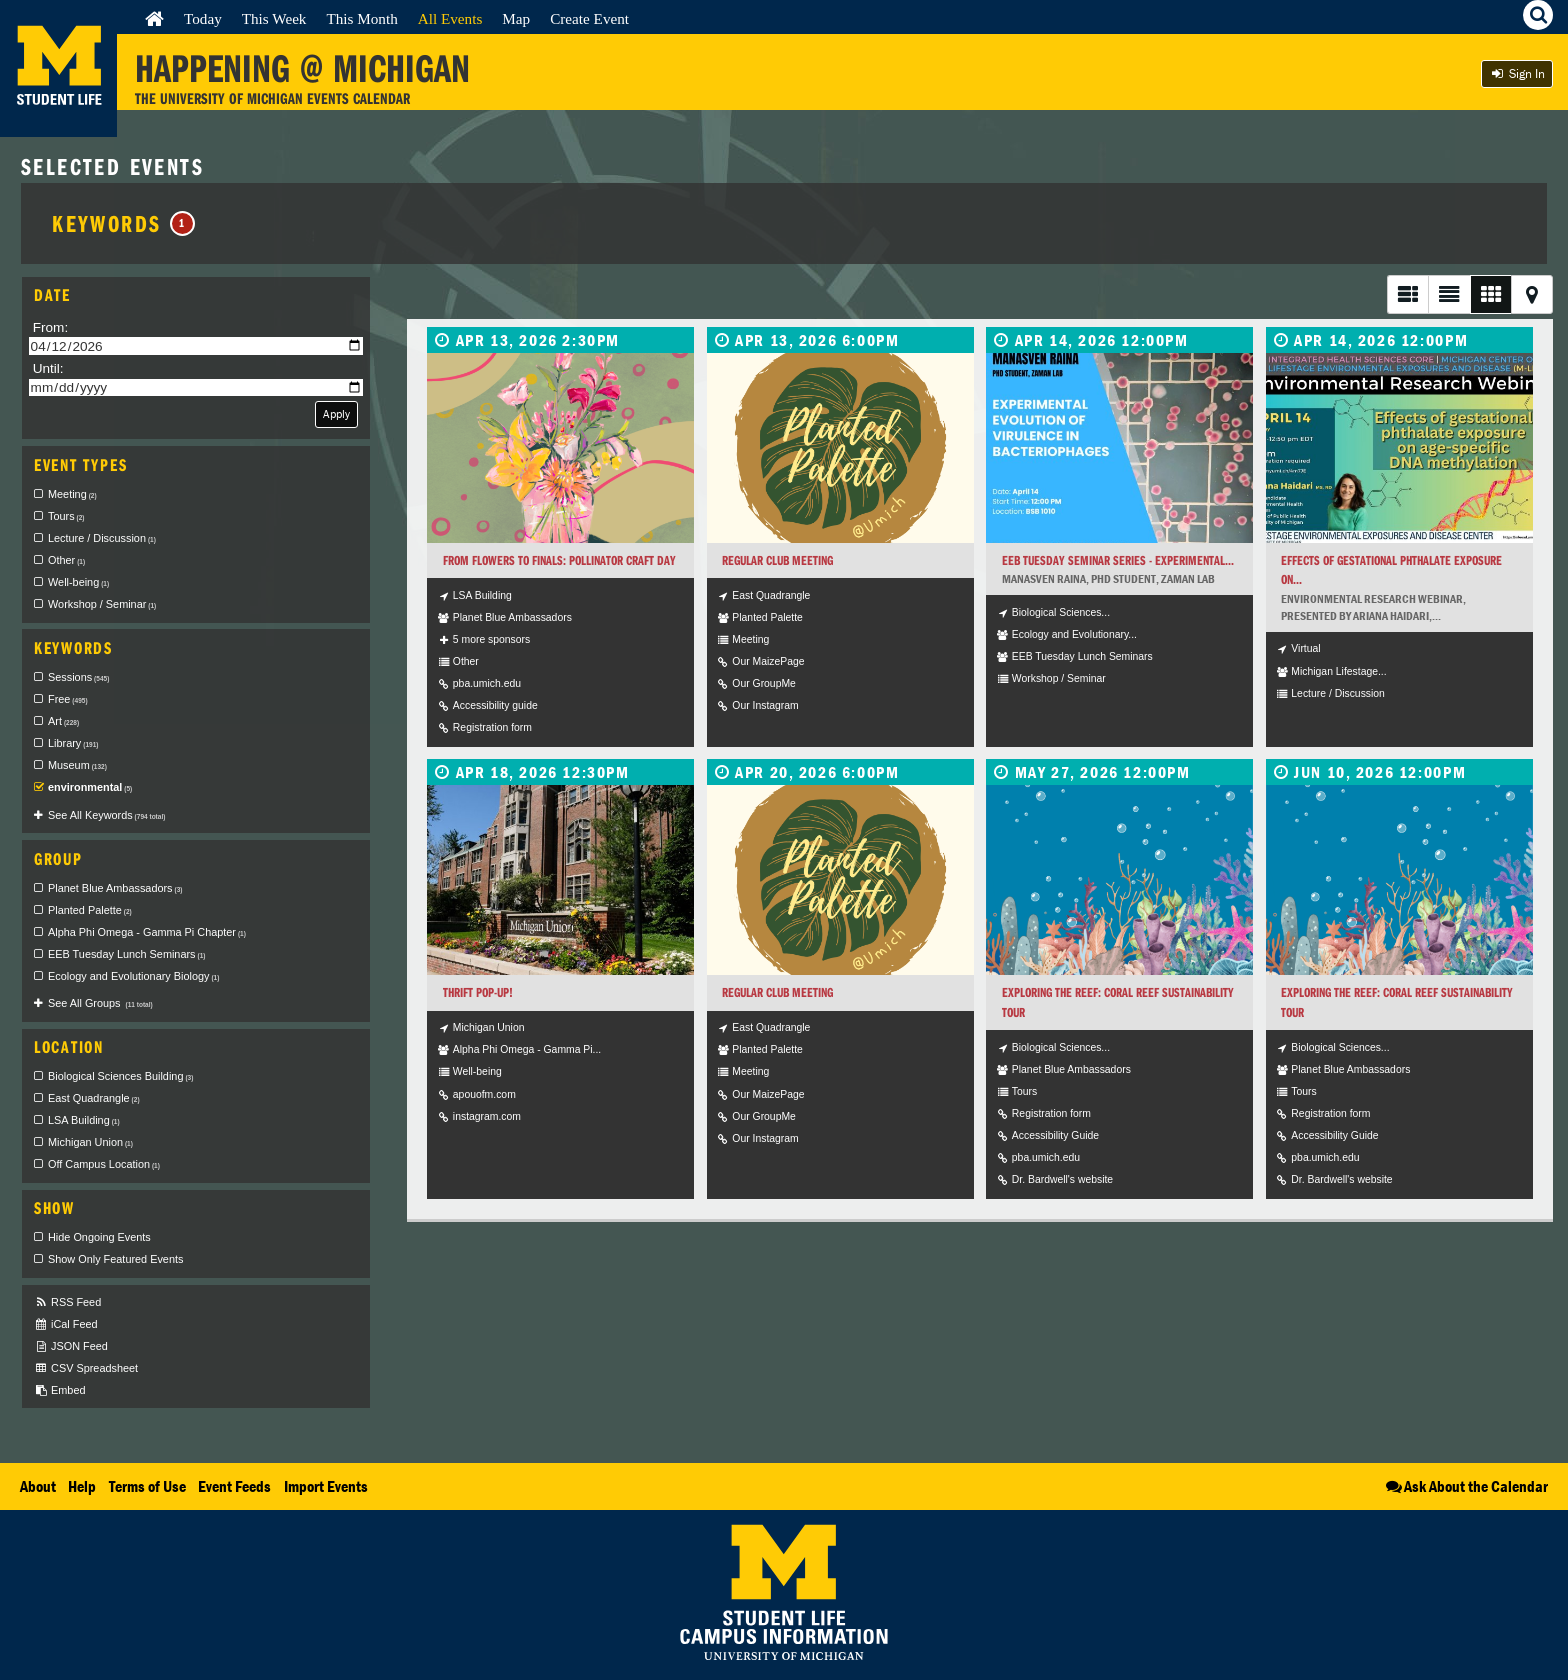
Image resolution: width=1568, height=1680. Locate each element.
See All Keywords (106, 815)
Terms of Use (147, 1486)
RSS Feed (67, 1302)
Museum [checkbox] (77, 765)
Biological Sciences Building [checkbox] (120, 1076)
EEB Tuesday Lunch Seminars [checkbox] (126, 954)
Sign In (1517, 73)
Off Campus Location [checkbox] (104, 1164)
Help (82, 1486)
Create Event (589, 18)
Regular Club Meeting (777, 560)
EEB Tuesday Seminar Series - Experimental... (1118, 560)
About (38, 1486)
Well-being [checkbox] (78, 582)
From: (51, 327)
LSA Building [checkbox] (84, 1120)
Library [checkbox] (73, 743)
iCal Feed (66, 1324)
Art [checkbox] (63, 721)
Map (516, 18)
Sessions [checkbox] (78, 677)
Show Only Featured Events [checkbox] (115, 1259)
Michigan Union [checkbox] (90, 1142)
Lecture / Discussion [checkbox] (102, 538)
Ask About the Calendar (1465, 1486)
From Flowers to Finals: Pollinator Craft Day (559, 560)
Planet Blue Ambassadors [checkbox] (115, 888)
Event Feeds (234, 1486)
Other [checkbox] (66, 560)
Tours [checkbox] (66, 516)
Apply (336, 413)
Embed (59, 1390)
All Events (450, 18)
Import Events (326, 1486)
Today (203, 18)
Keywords (123, 223)
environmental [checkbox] (90, 787)
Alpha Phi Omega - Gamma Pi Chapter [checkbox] (147, 932)
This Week (274, 18)
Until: (48, 368)
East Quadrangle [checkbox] (94, 1098)
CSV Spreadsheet (86, 1368)
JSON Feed (71, 1346)
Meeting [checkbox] (72, 494)
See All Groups (100, 1003)
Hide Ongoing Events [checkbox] (99, 1237)
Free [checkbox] (68, 699)
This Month (361, 18)
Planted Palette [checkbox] (90, 910)
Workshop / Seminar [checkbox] (102, 604)
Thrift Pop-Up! (478, 992)
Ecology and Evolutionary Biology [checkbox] (133, 976)
